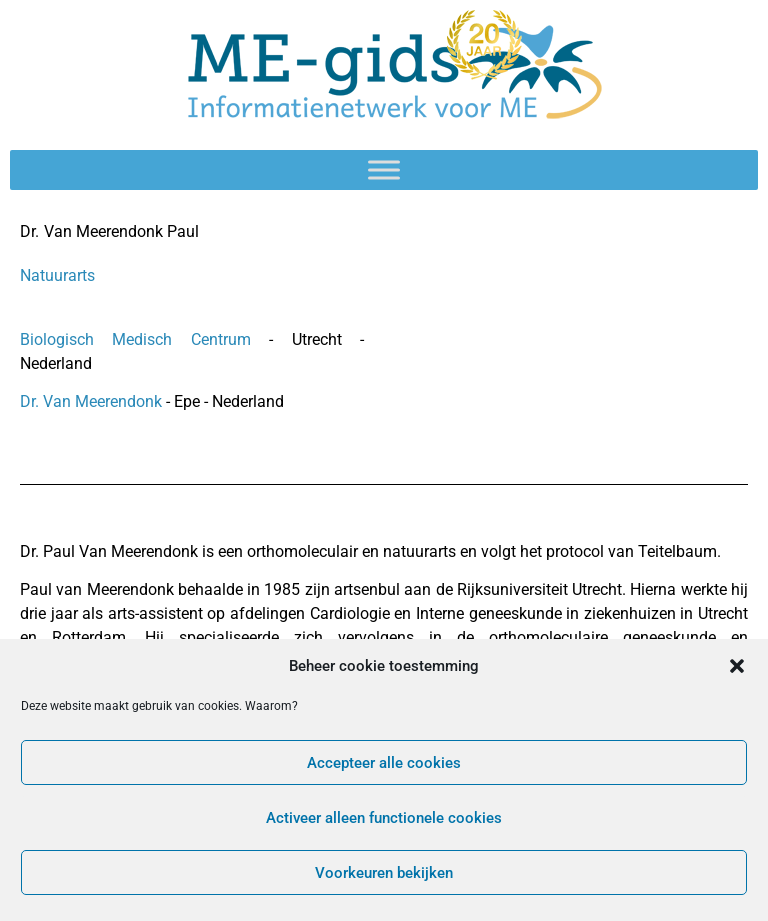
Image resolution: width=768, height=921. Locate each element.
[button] (737, 666)
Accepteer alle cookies (384, 763)
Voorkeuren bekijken (384, 873)
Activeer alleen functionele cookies (384, 818)
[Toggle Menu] (384, 169)
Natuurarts (57, 275)
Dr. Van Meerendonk (93, 401)
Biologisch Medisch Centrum (144, 339)
